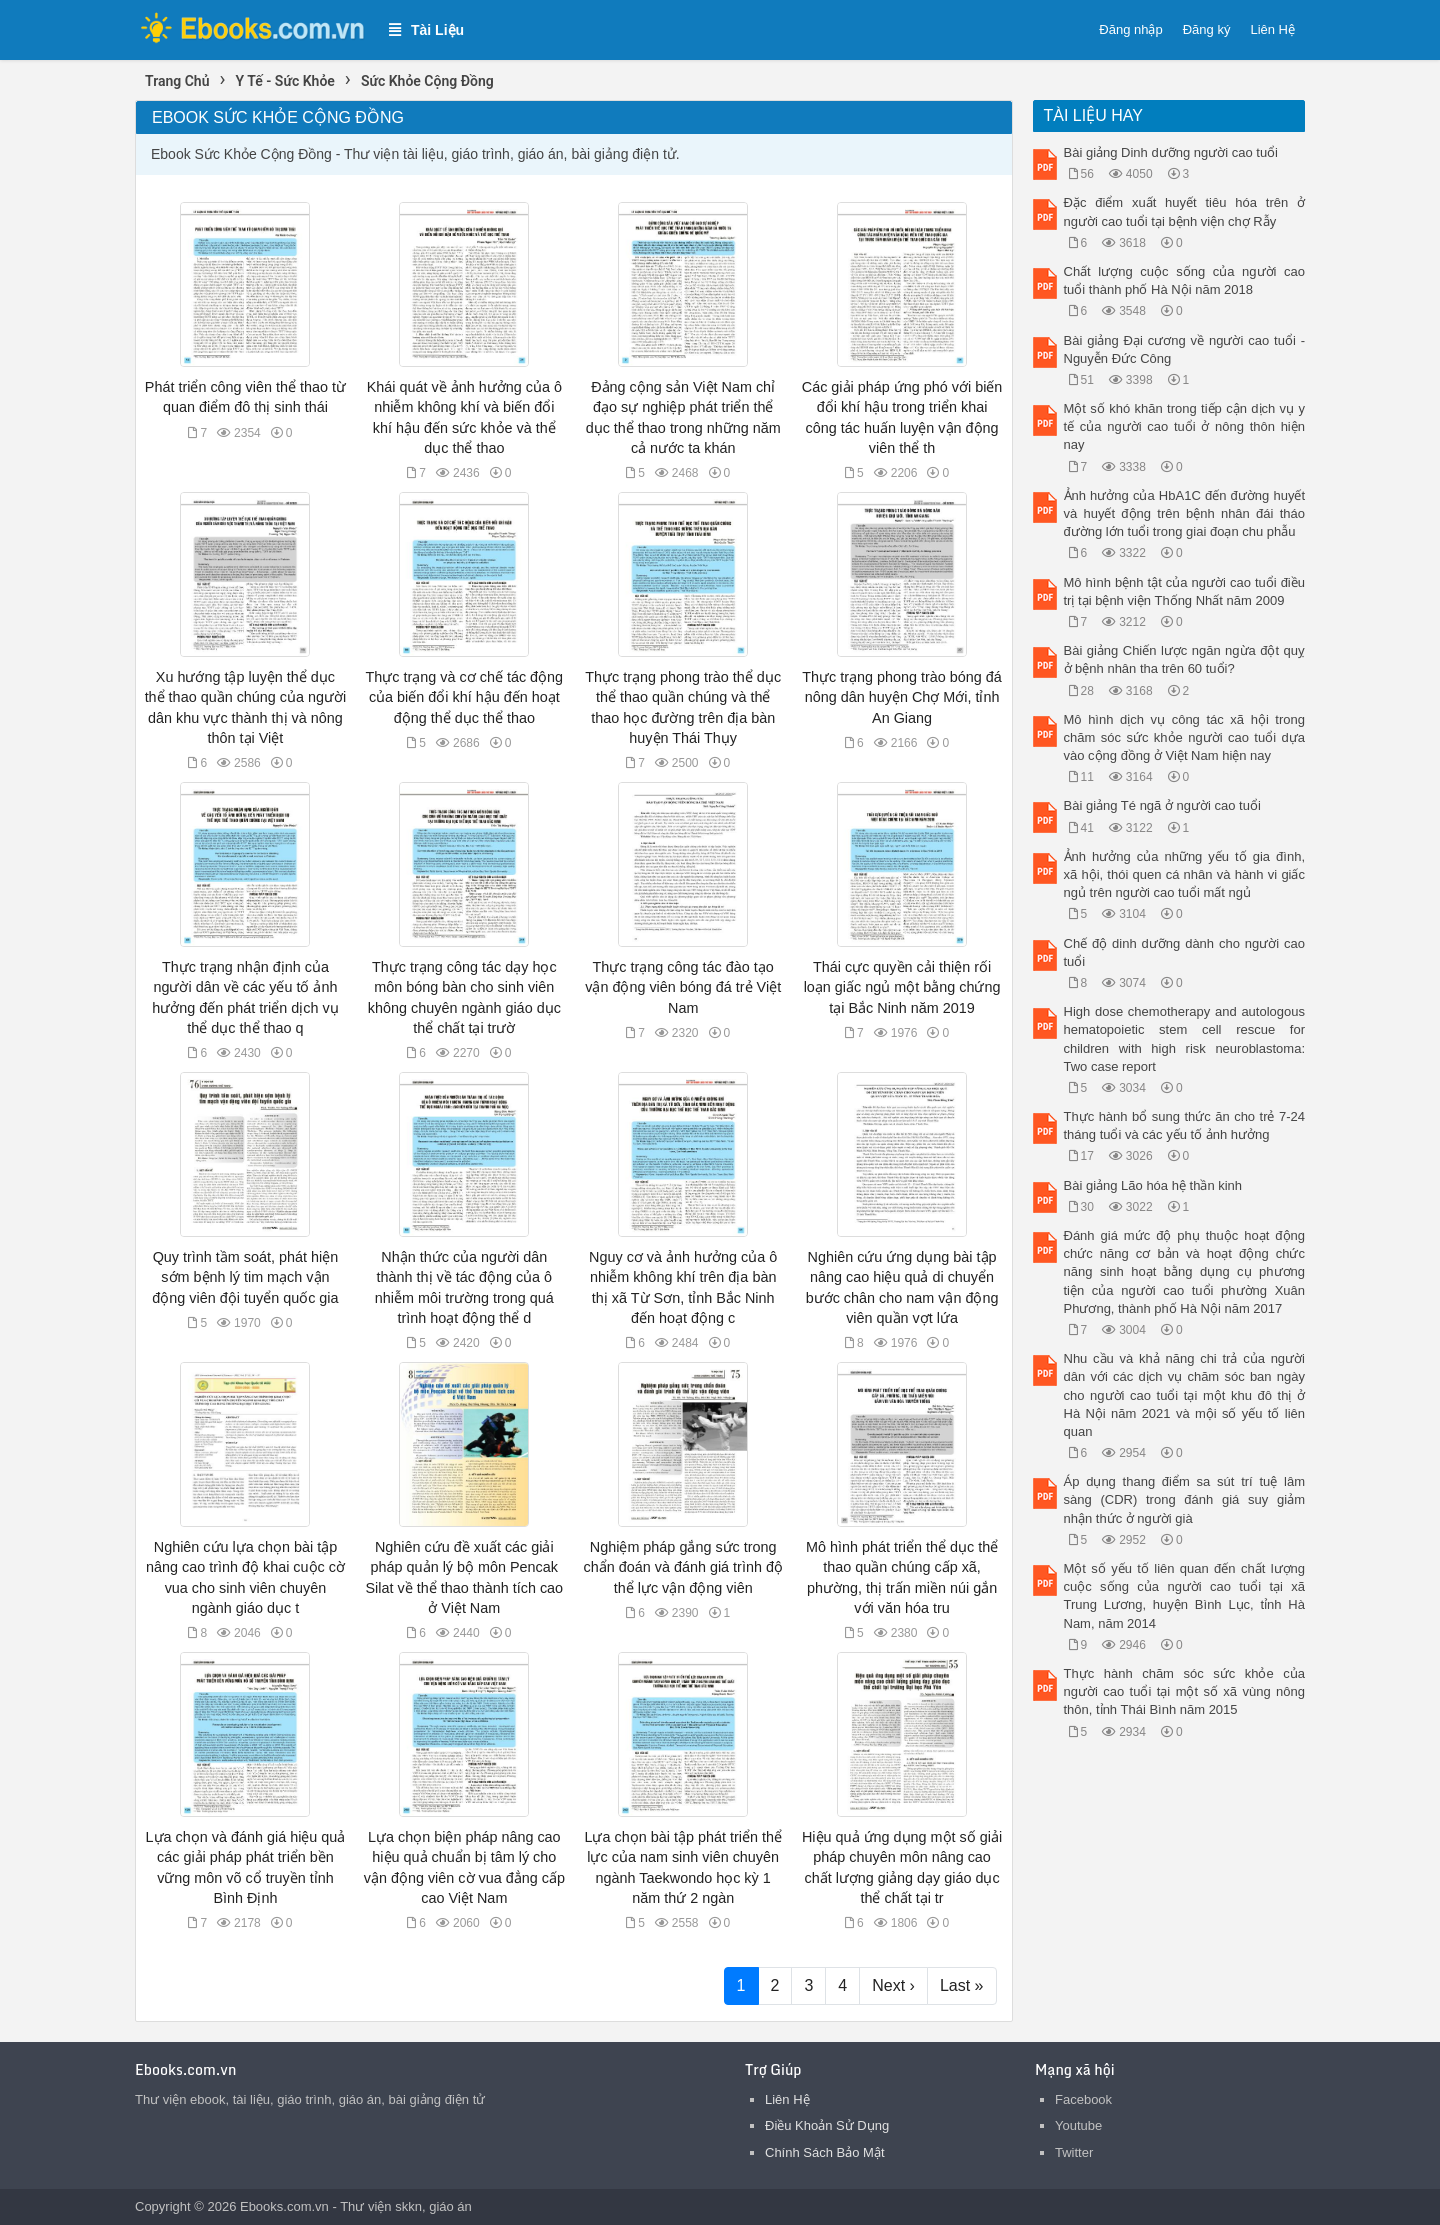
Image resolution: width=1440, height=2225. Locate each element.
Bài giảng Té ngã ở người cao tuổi (1162, 805)
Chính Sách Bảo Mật (825, 2152)
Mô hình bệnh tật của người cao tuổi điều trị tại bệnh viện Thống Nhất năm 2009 (1185, 591)
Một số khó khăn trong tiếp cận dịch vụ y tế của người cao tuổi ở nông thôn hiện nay (1185, 426)
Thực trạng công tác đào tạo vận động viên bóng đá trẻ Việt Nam (683, 987)
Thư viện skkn (381, 2206)
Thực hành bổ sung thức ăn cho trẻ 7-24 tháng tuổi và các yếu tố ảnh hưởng (1185, 1125)
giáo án (450, 2206)
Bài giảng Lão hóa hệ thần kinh (1153, 1185)
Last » (962, 1985)
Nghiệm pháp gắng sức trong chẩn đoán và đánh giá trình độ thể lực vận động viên (682, 1567)
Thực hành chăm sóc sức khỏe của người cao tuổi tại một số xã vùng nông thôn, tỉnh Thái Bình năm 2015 (1185, 1691)
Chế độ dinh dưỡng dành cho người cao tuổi (1185, 952)
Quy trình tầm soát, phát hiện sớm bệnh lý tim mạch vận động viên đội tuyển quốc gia (245, 1277)
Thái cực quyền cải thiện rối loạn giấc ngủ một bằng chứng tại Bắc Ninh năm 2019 (902, 987)
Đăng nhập (1130, 29)
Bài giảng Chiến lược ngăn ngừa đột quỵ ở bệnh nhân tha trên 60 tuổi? (1185, 659)
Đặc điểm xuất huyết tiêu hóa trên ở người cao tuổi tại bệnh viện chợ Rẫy (1185, 211)
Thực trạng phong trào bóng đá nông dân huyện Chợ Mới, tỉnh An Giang (902, 697)
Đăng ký (1207, 29)
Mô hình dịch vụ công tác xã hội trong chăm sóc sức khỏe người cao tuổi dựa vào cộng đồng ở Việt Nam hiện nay (1185, 737)
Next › (893, 1985)
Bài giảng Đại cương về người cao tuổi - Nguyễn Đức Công (1185, 349)
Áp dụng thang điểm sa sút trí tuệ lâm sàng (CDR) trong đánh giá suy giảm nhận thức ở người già (1185, 1499)
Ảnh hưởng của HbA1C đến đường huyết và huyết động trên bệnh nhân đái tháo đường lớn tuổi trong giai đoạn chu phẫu (1185, 513)
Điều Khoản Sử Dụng (827, 2125)
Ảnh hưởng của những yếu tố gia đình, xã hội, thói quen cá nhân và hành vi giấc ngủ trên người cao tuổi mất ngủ (1185, 874)
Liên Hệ (1272, 29)
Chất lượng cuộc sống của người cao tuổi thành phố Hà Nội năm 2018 (1185, 280)
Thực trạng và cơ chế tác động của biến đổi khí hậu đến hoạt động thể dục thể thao (465, 697)
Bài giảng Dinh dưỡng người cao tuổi (1171, 152)
